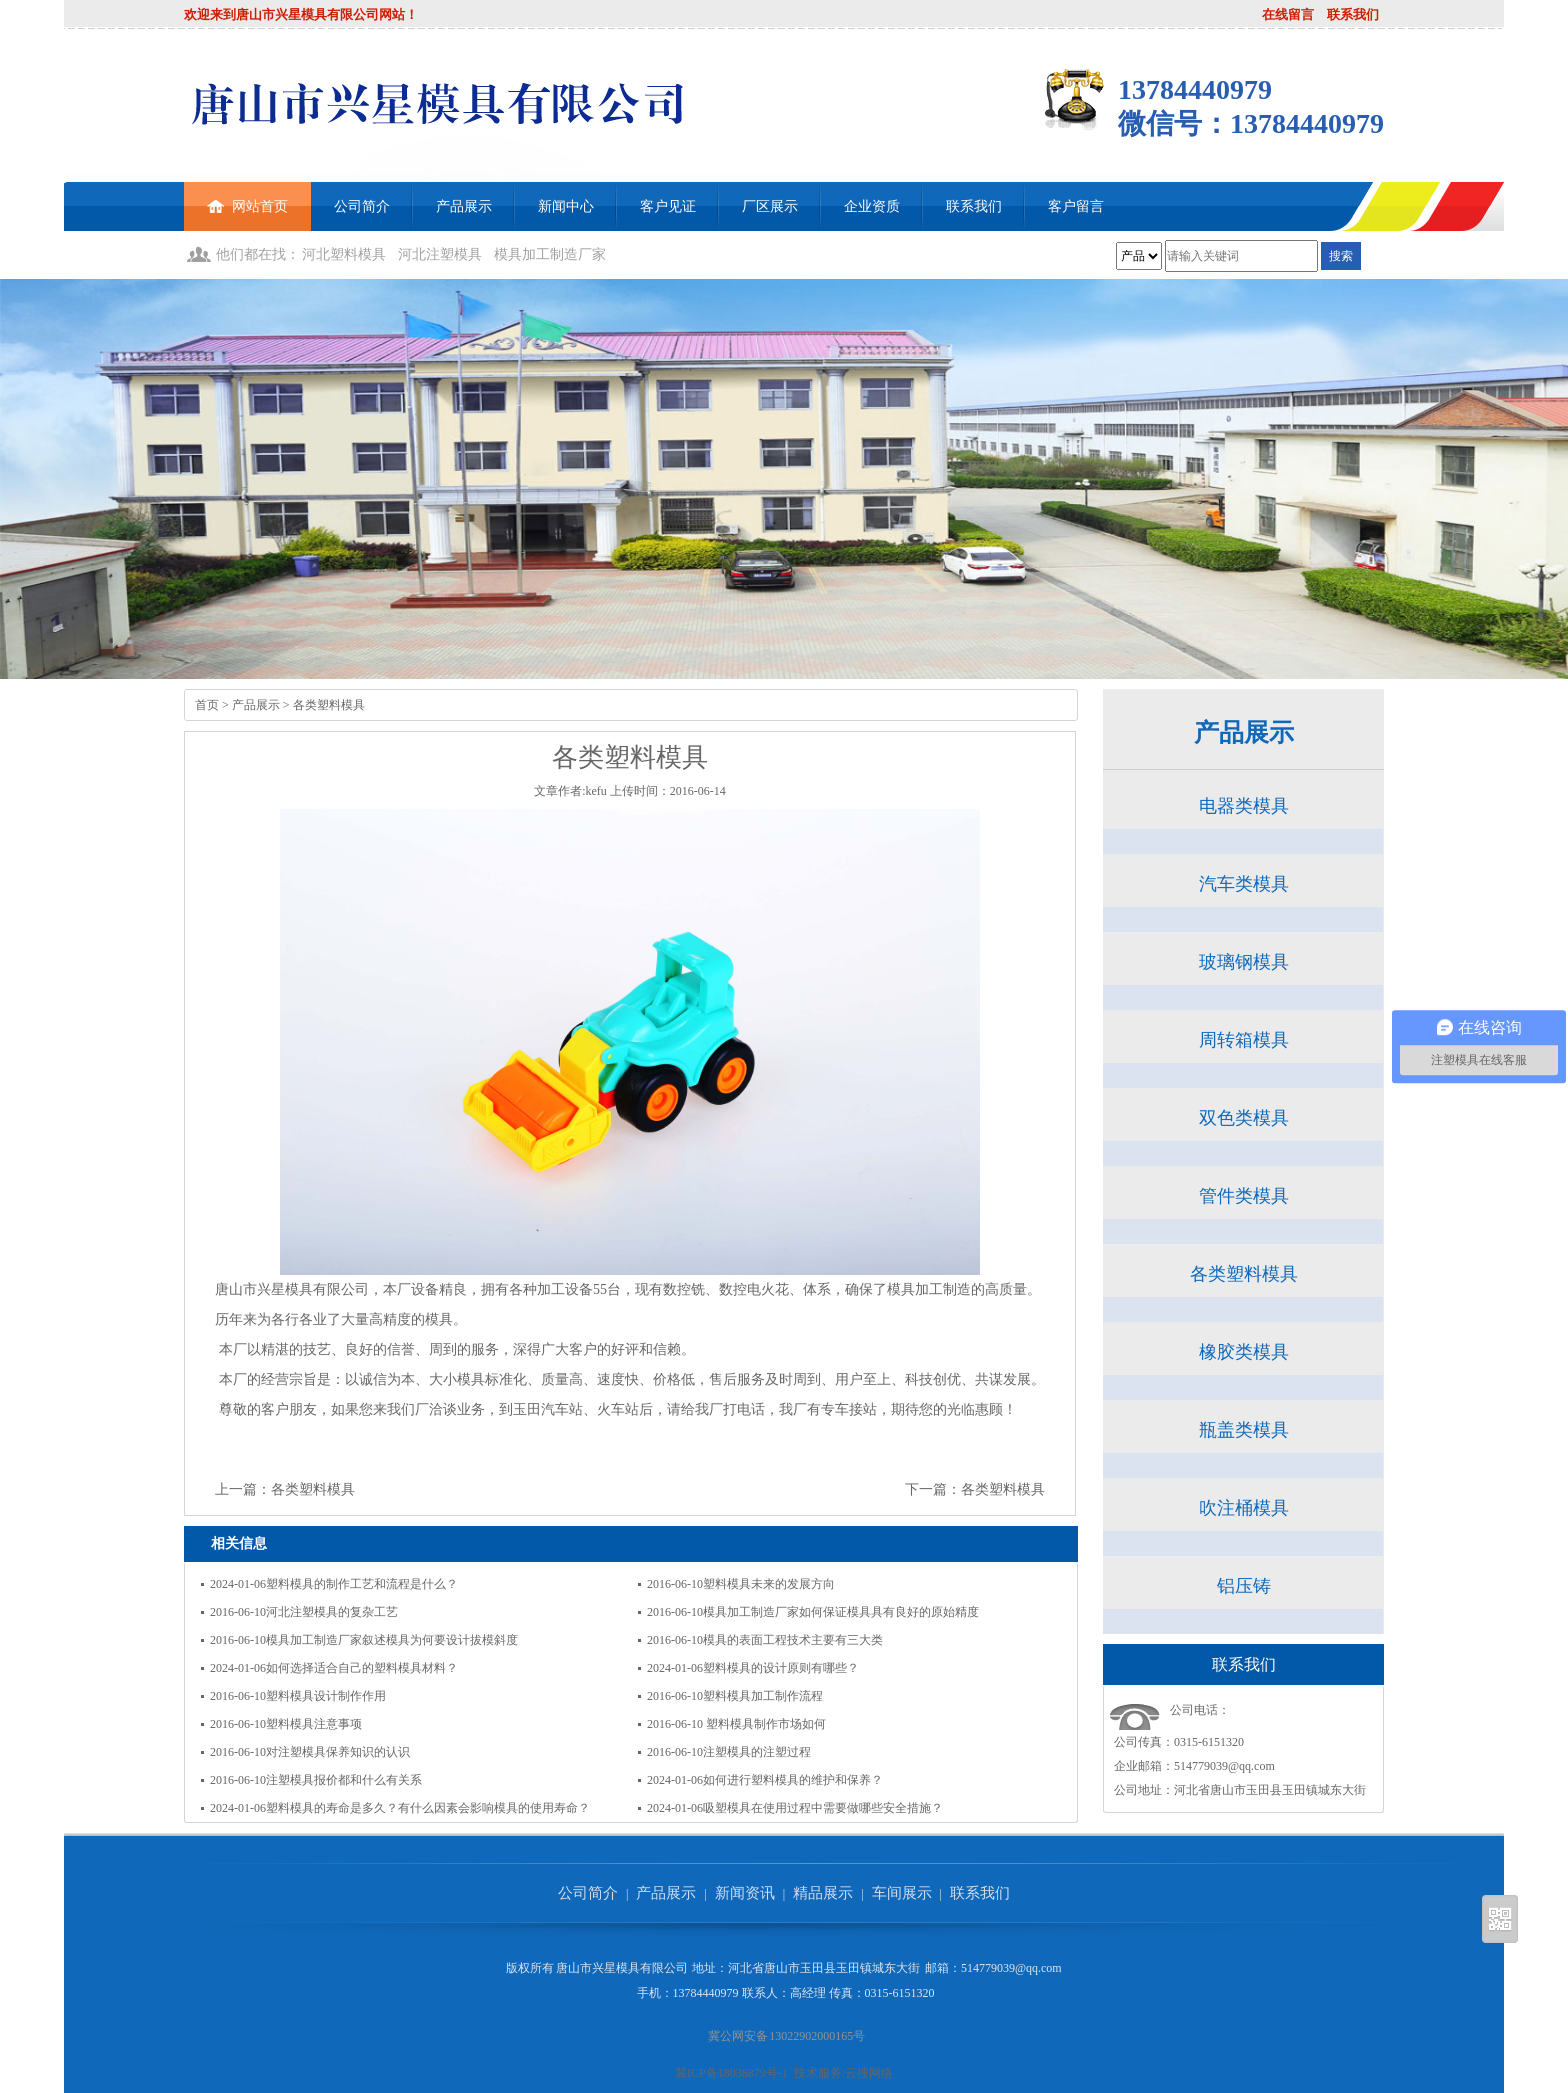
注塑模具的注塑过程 (757, 1752)
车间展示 (902, 1893)
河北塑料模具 (344, 254)
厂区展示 (770, 206)
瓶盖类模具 (1244, 1430)
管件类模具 (1244, 1196)
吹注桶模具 (1244, 1508)
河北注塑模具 (440, 254)
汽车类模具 (1244, 884)
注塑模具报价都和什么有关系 (344, 1780)
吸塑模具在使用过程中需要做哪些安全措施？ (823, 1808)
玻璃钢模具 (1244, 962)
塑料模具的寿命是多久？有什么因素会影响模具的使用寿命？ (428, 1808)
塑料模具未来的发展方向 (769, 1584)
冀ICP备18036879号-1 (731, 2073)
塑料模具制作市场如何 (764, 1724)
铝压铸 (1244, 1586)
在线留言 (1288, 14)
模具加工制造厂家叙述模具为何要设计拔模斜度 (392, 1640)
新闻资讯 (745, 1893)
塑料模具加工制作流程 (763, 1696)
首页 (207, 705)
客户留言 (1076, 206)
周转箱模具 (1244, 1040)
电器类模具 (1244, 806)
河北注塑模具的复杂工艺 (332, 1612)
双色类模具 (1244, 1118)
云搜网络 (869, 2073)
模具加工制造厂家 (550, 254)
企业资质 (872, 206)
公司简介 (362, 206)
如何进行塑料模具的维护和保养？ (793, 1780)
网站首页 (247, 198)
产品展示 (464, 206)
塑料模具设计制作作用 (326, 1696)
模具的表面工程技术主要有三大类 (793, 1640)
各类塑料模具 (329, 705)
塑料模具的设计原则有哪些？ (781, 1668)
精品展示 (823, 1893)
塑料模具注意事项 (314, 1724)
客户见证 (668, 206)
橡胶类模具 (1244, 1352)
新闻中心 (566, 206)
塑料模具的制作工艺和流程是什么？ (362, 1584)
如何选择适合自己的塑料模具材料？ (362, 1668)
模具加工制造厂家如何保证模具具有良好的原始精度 (841, 1612)
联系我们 (1353, 14)
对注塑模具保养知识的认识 (338, 1752)
